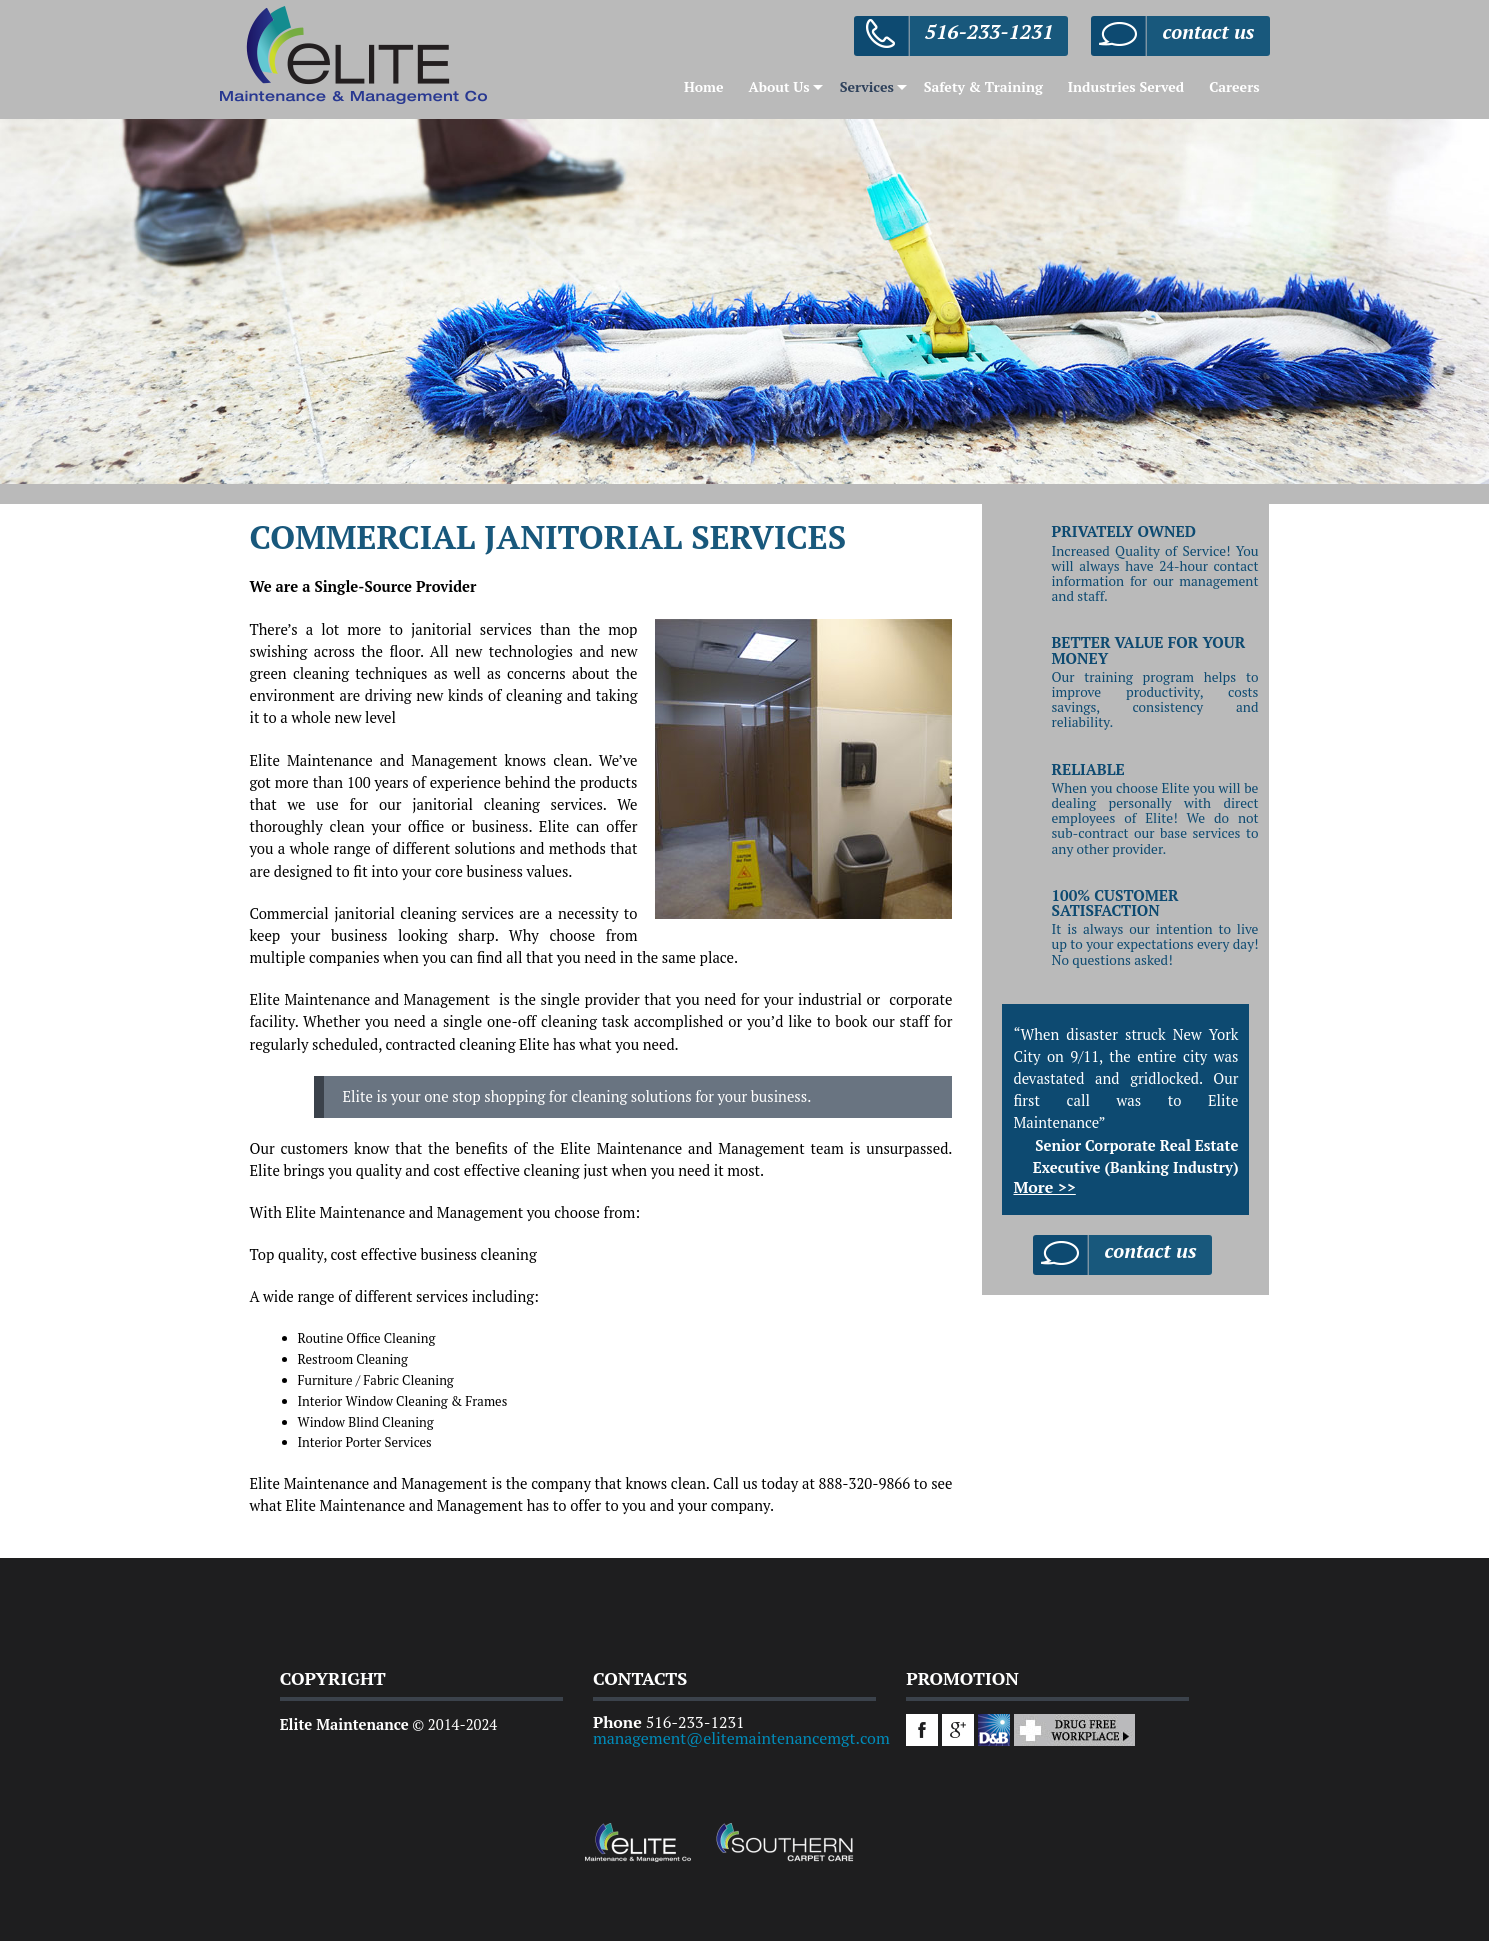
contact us (1208, 31)
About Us (778, 86)
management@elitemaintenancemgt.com (741, 1738)
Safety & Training (983, 86)
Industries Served (1126, 86)
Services (867, 86)
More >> (1044, 1187)
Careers (1234, 86)
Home (704, 86)
